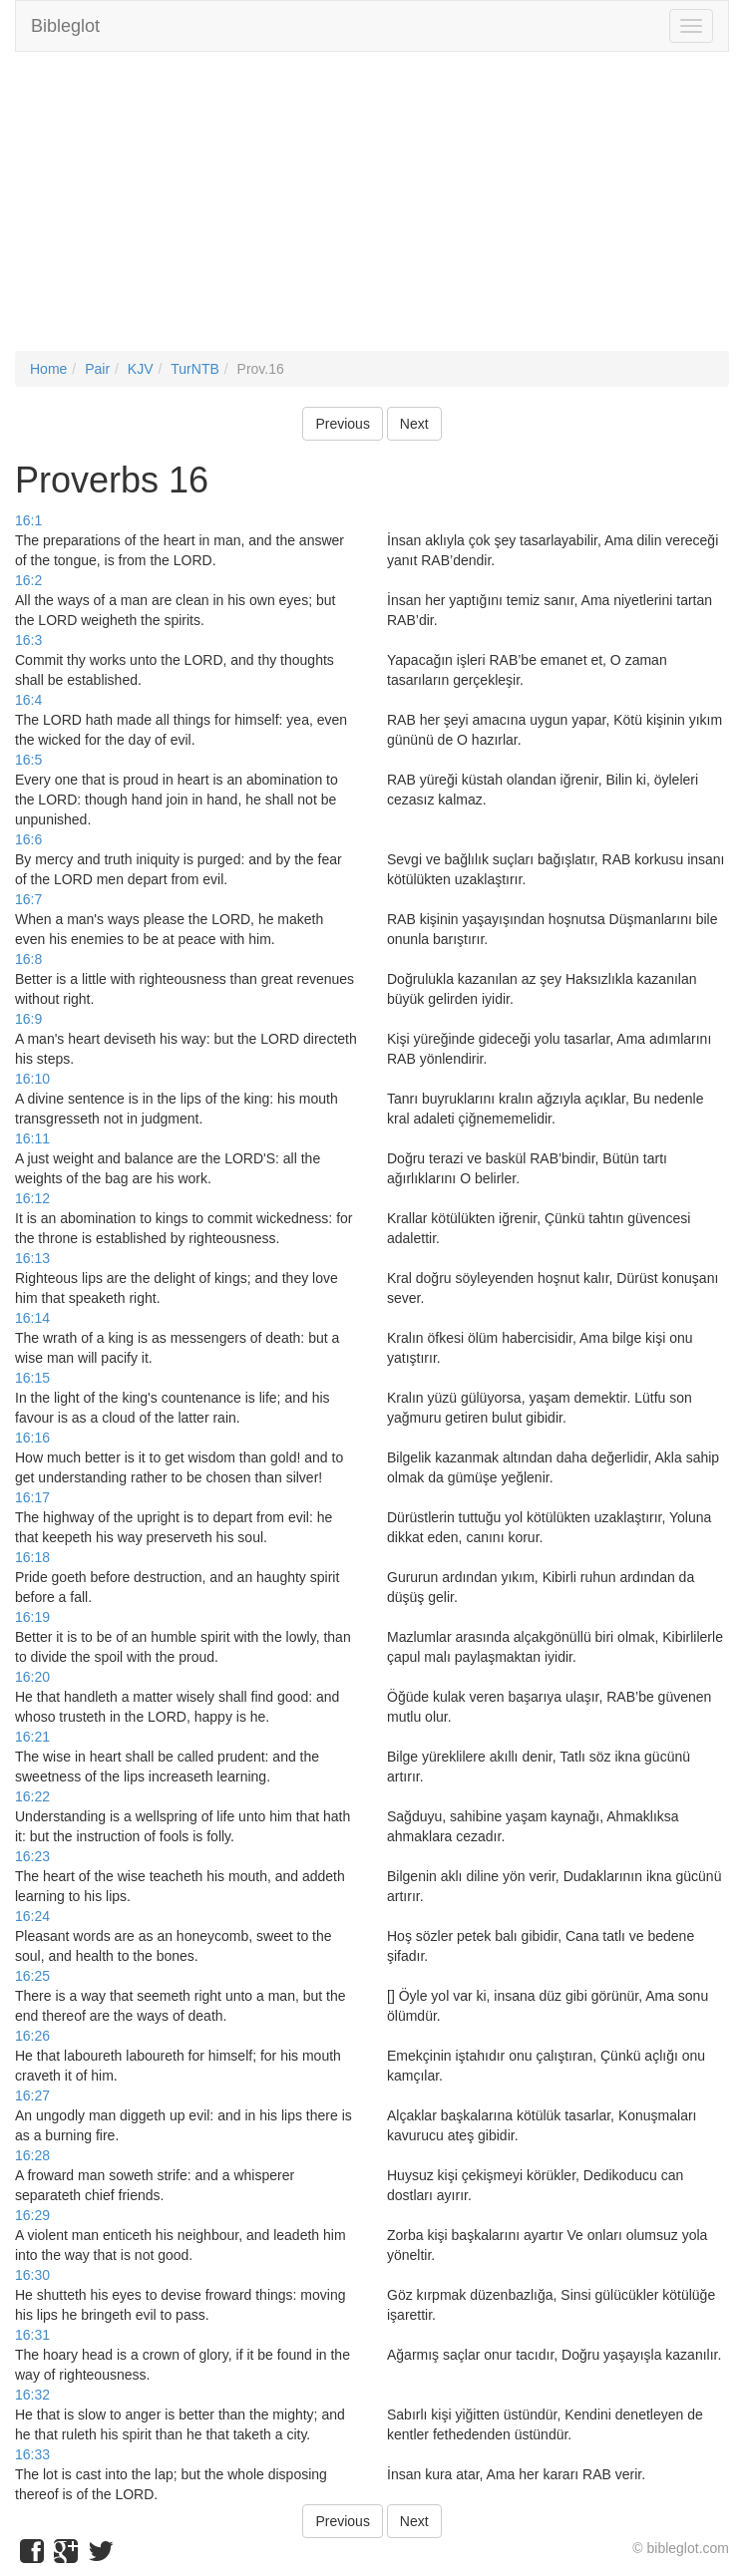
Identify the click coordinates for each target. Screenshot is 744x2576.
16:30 (32, 2275)
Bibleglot (65, 26)
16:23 (32, 1856)
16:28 (32, 2155)
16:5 (28, 760)
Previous (342, 424)
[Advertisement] (372, 211)
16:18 (32, 1557)
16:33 (32, 2454)
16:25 (32, 1976)
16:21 (32, 1737)
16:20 (32, 1677)
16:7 (28, 899)
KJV (141, 369)
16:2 (28, 580)
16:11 (32, 1138)
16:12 (32, 1198)
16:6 (28, 839)
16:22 (32, 1796)
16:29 (32, 2215)
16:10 (32, 1079)
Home (48, 369)
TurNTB (194, 369)
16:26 (32, 2036)
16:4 (28, 700)
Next (414, 424)
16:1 (28, 520)
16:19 (32, 1617)
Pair (97, 369)
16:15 (32, 1378)
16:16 (32, 1438)
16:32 (32, 2395)
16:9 (28, 1019)
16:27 (32, 2095)
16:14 (32, 1318)
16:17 (32, 1497)
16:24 (32, 1916)
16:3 (28, 640)
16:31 (32, 2335)
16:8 (28, 959)
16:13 (32, 1258)
